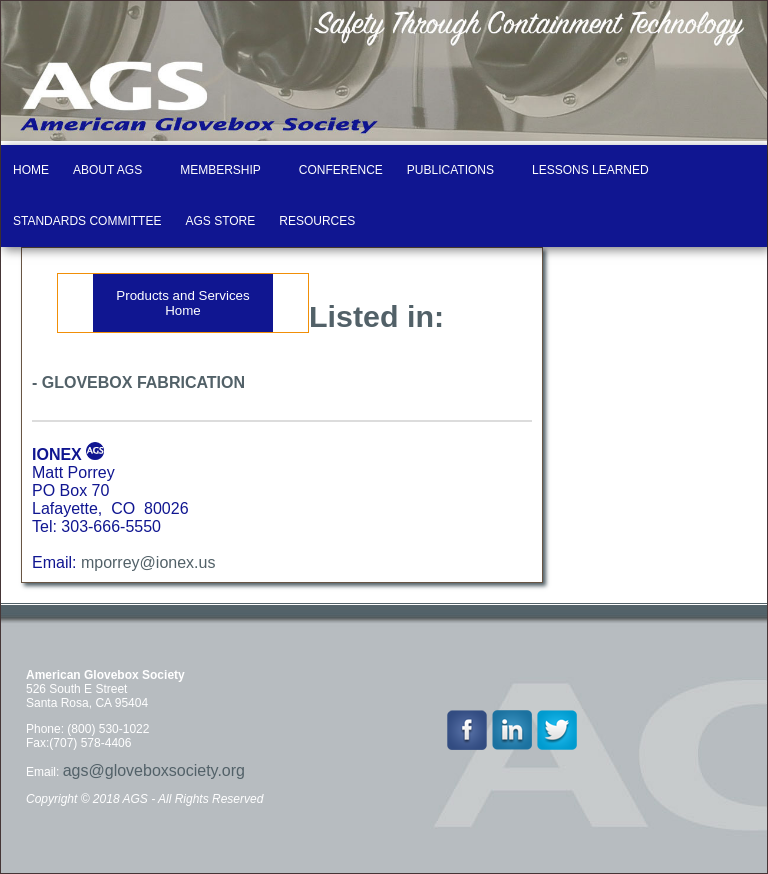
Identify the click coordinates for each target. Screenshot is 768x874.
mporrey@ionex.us (148, 562)
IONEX (57, 454)
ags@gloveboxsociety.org (154, 770)
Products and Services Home (182, 303)
